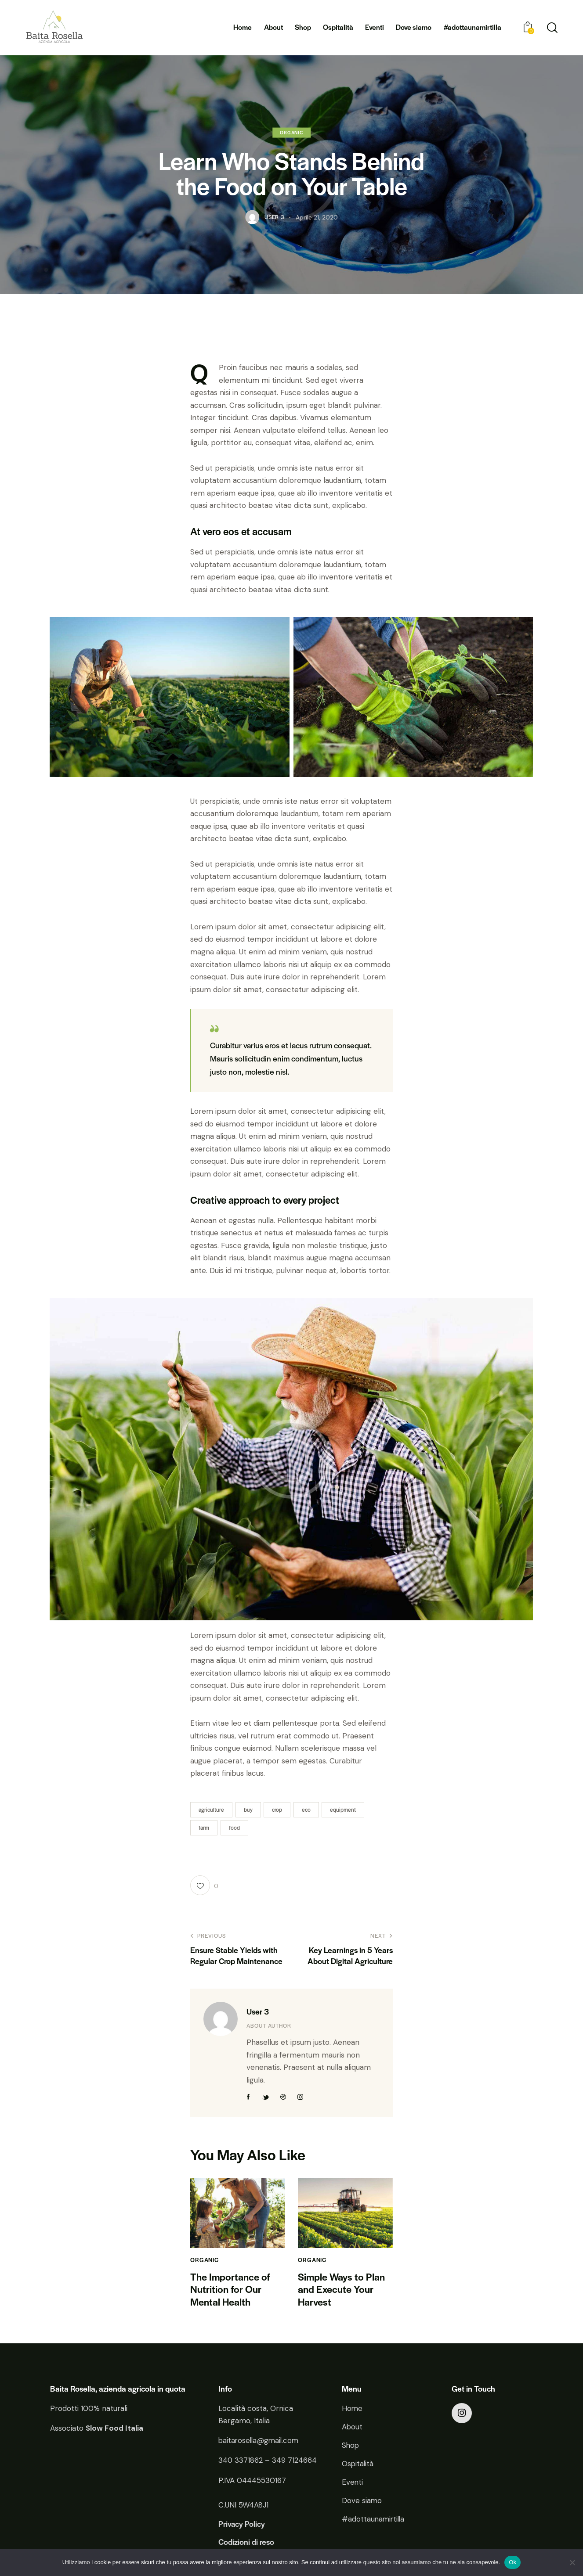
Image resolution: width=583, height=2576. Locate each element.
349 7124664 (294, 2461)
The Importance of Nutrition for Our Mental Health (230, 2289)
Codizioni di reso (246, 2542)
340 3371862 (240, 2461)
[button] (204, 1885)
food (234, 1827)
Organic (291, 132)
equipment (343, 1809)
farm (204, 1827)
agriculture (211, 1809)
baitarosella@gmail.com (259, 2441)
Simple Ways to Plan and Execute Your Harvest (342, 2289)
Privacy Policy (241, 2524)
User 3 (257, 2011)
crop (277, 1809)
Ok (512, 2562)
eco (306, 1809)
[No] (572, 2562)
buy (248, 1809)
